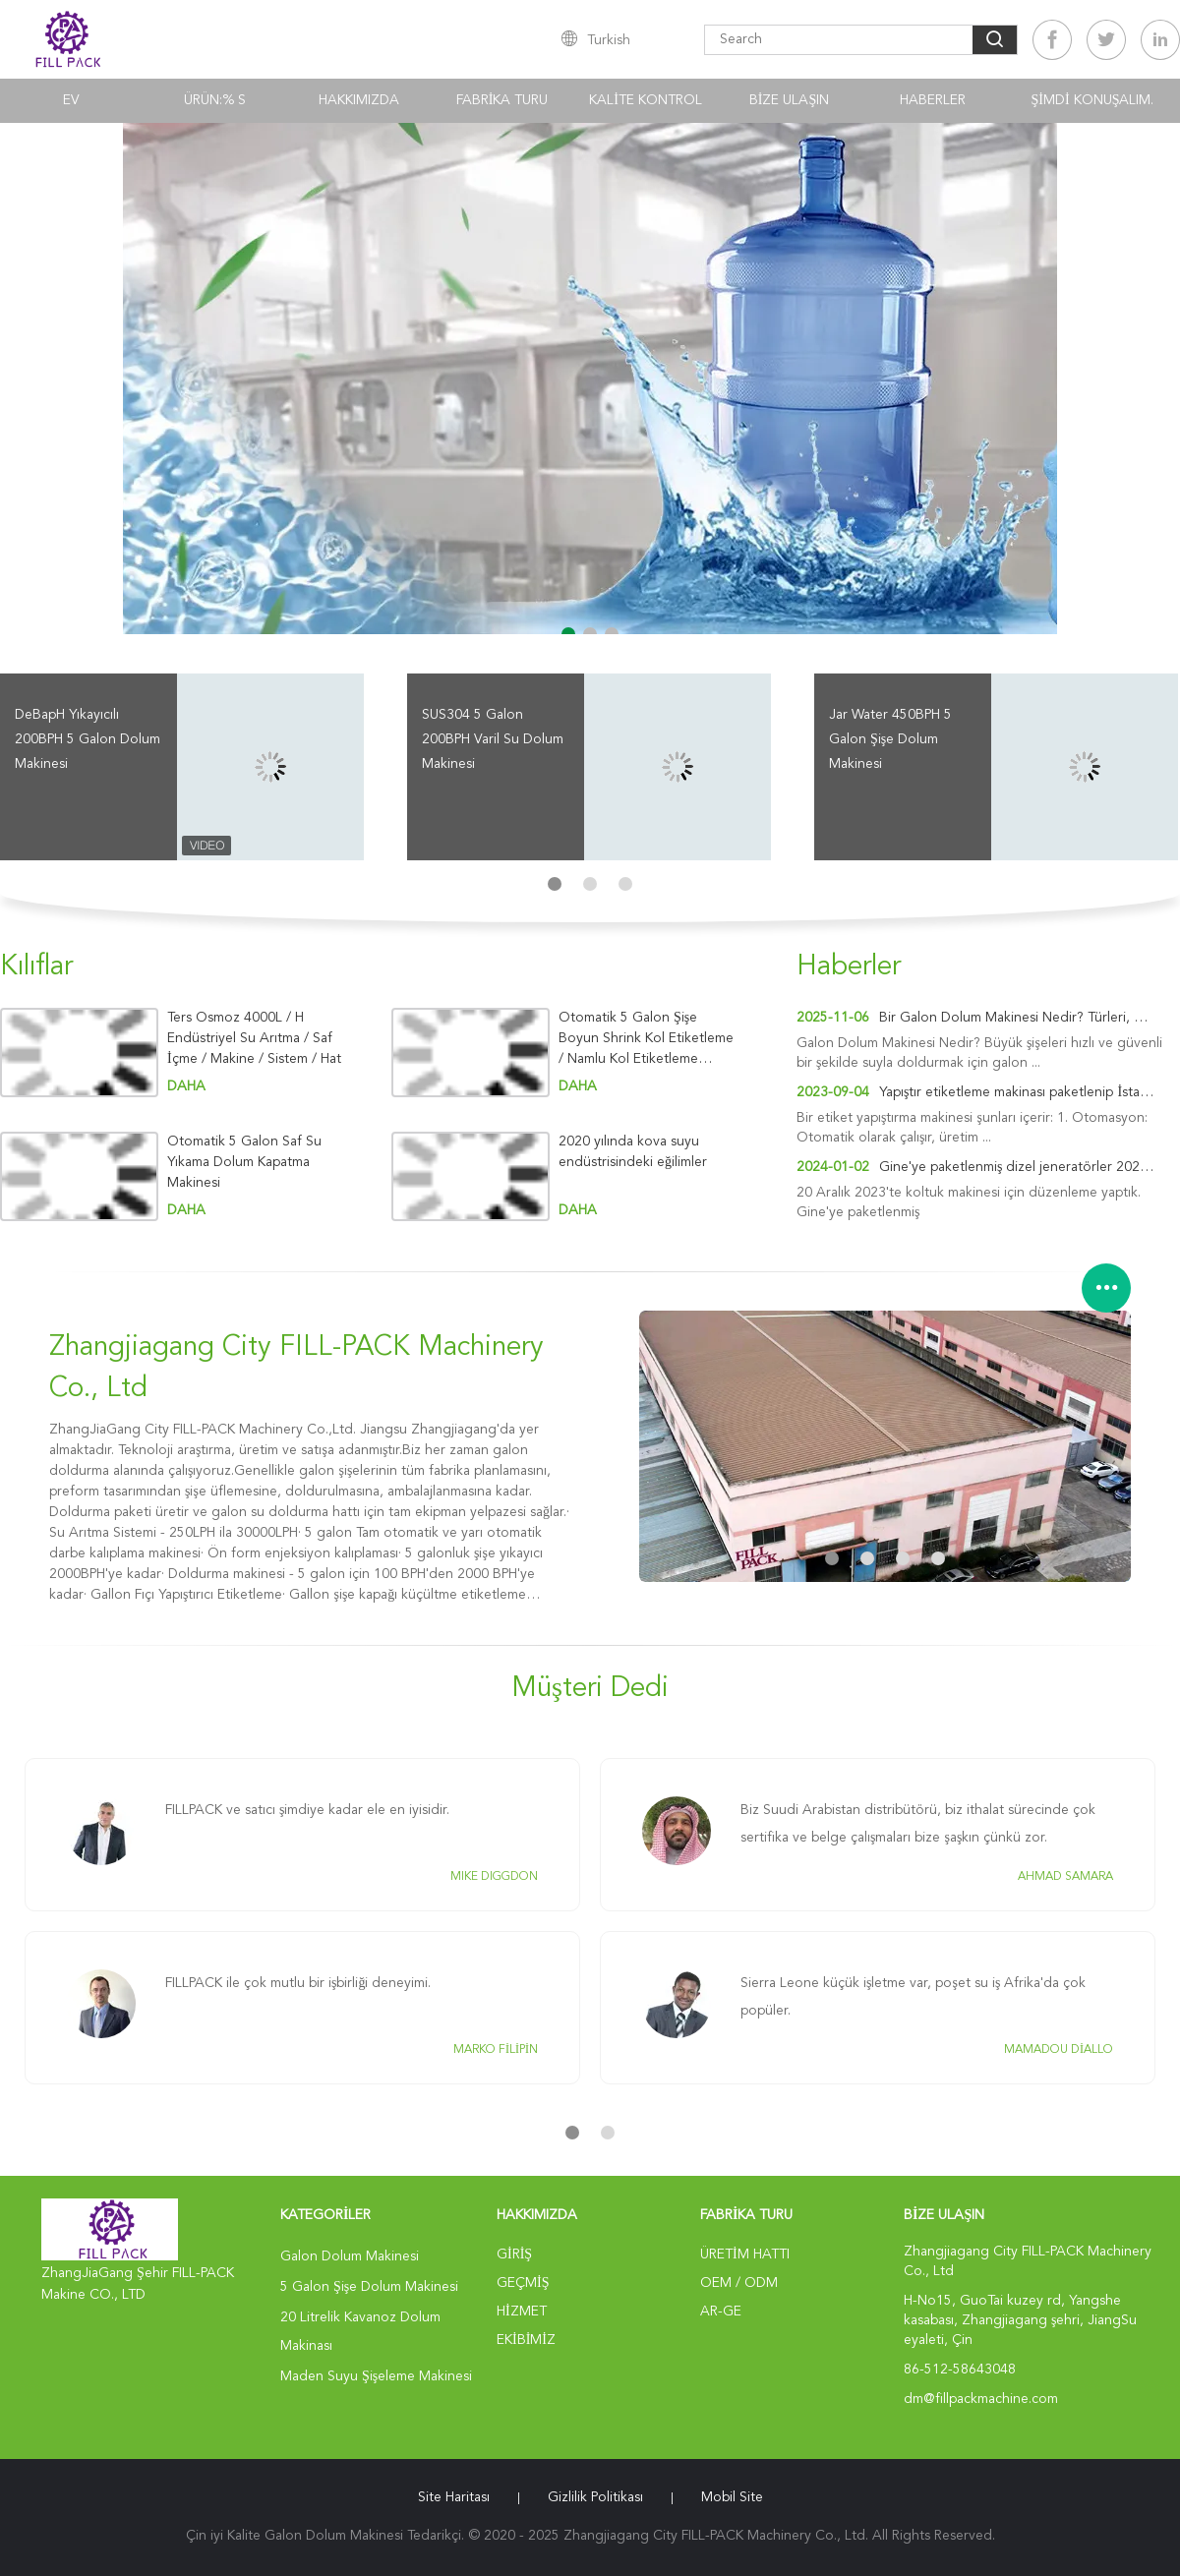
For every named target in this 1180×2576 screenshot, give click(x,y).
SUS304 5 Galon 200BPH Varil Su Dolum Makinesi (492, 739)
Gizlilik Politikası (595, 2497)
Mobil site (732, 2497)
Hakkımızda (359, 100)
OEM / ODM (739, 2283)
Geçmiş (523, 2283)
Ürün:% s (215, 100)
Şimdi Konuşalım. (1093, 100)
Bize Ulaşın (789, 100)
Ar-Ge (720, 2311)
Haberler (933, 100)
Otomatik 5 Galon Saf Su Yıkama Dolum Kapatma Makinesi (244, 1162)
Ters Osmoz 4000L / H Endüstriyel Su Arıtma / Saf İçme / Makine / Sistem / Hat (254, 1038)
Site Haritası (454, 2497)
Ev (71, 100)
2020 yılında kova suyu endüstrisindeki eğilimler (633, 1152)
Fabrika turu (502, 100)
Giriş (514, 2254)
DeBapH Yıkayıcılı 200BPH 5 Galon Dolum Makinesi (87, 739)
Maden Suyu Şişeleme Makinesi (376, 2376)
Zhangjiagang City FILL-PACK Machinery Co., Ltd (296, 1368)
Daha (186, 1086)
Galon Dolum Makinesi (349, 2256)
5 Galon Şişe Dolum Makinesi (369, 2287)
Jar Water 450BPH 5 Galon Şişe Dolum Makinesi (890, 739)
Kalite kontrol (645, 100)
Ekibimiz (526, 2340)
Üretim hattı (745, 2254)
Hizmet (522, 2311)
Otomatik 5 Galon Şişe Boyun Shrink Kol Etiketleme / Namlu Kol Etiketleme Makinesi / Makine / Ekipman (646, 1039)
